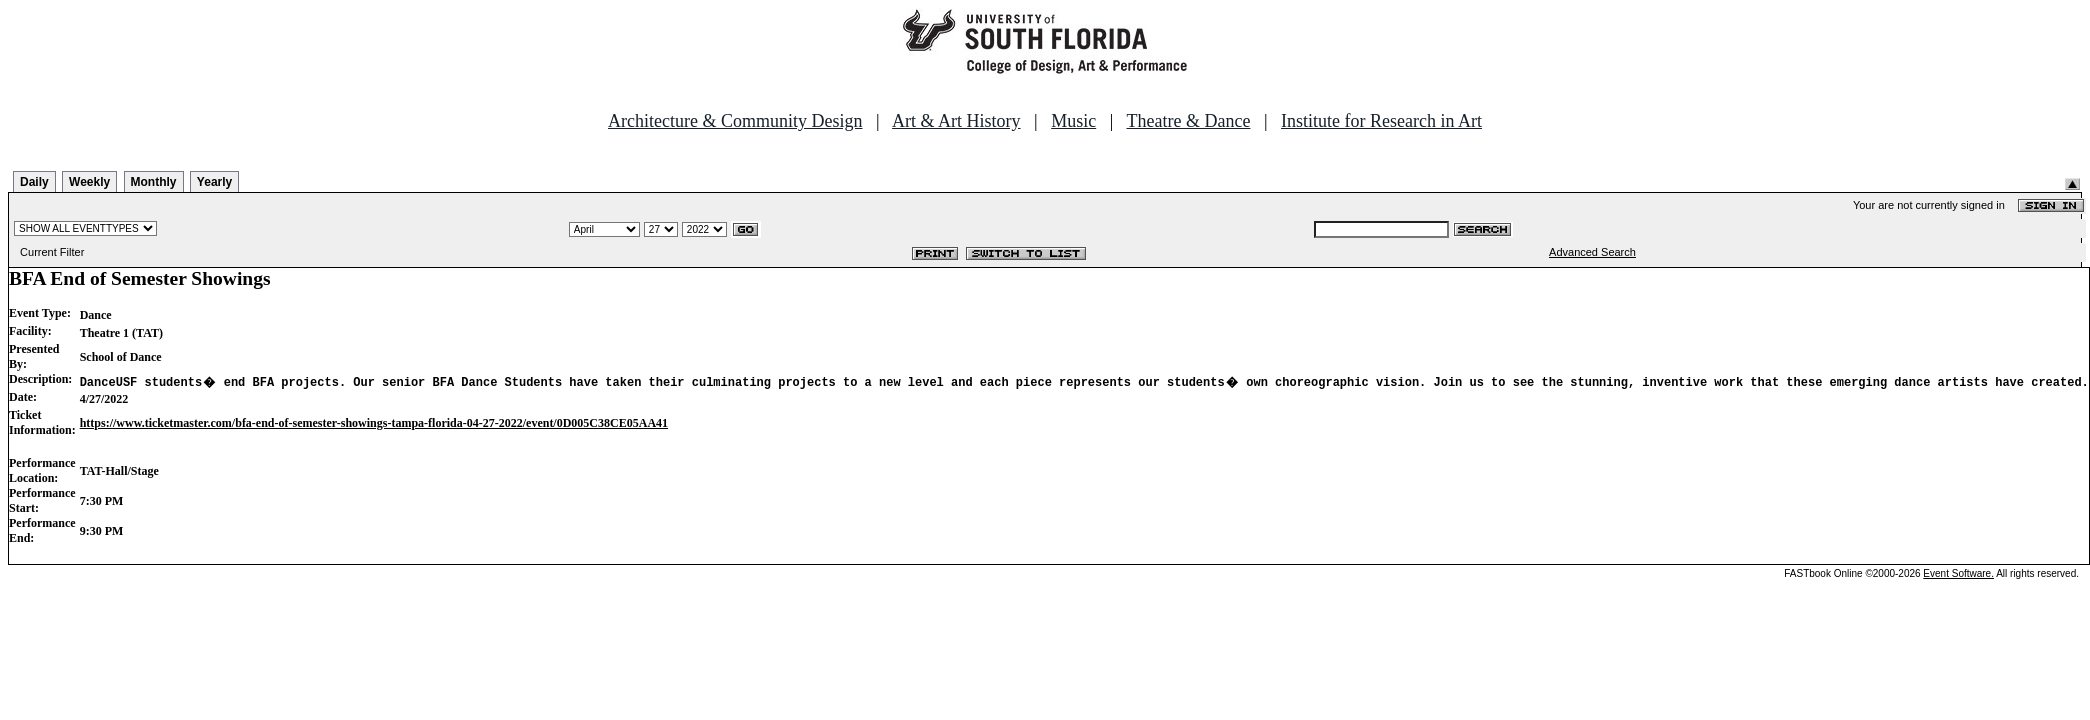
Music (1073, 121)
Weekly (89, 182)
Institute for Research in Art (1381, 121)
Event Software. (1958, 573)
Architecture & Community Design (735, 121)
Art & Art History (956, 121)
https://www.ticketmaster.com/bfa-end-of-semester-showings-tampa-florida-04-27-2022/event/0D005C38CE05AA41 (374, 423)
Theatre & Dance (1188, 121)
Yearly (214, 182)
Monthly (154, 182)
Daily (34, 182)
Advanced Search (1592, 252)
